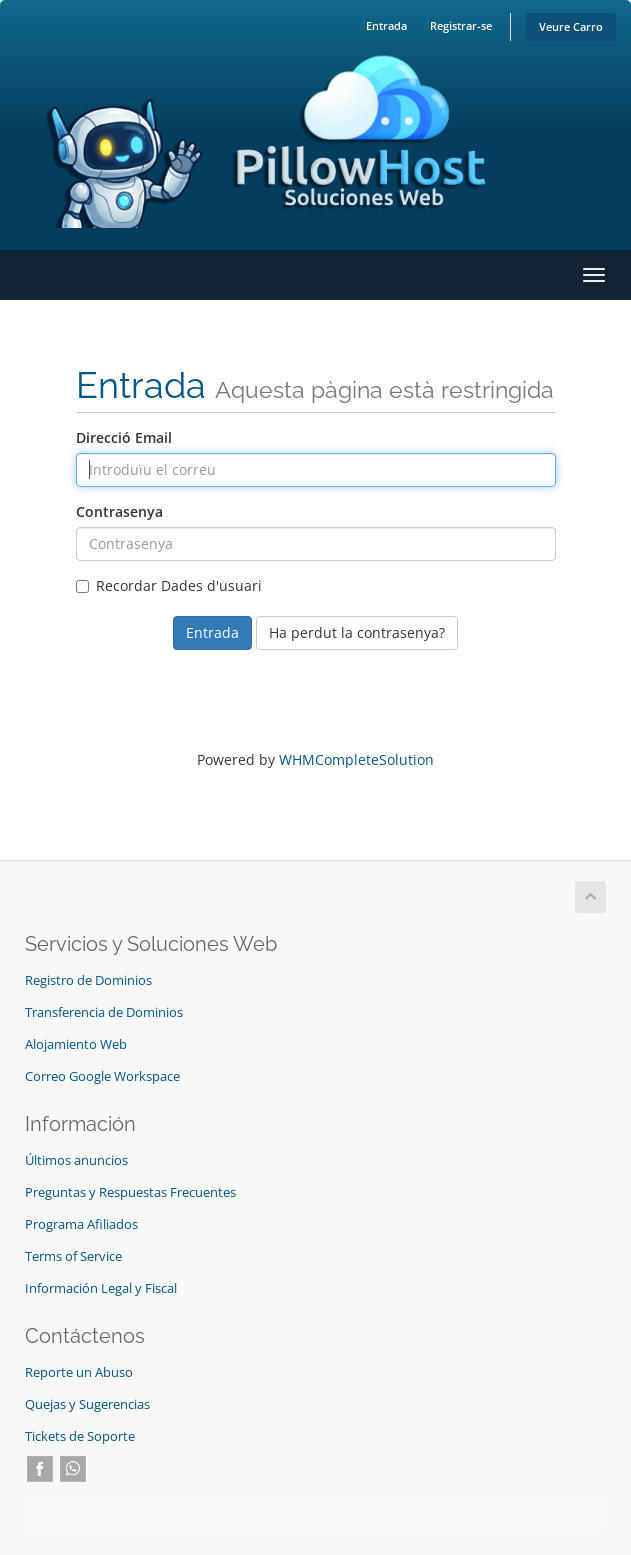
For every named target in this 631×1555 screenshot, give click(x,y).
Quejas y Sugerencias (87, 1404)
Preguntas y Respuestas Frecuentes (130, 1192)
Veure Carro (571, 26)
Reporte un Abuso (79, 1372)
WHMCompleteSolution (356, 759)
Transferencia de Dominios (104, 1012)
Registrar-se (461, 25)
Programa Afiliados (81, 1224)
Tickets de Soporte (80, 1436)
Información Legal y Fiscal (101, 1288)
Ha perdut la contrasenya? (357, 632)
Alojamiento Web (76, 1044)
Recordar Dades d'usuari (169, 585)
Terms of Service (73, 1256)
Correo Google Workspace (102, 1076)
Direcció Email (124, 437)
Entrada (386, 25)
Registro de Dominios (88, 980)
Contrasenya (119, 511)
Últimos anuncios (76, 1160)
